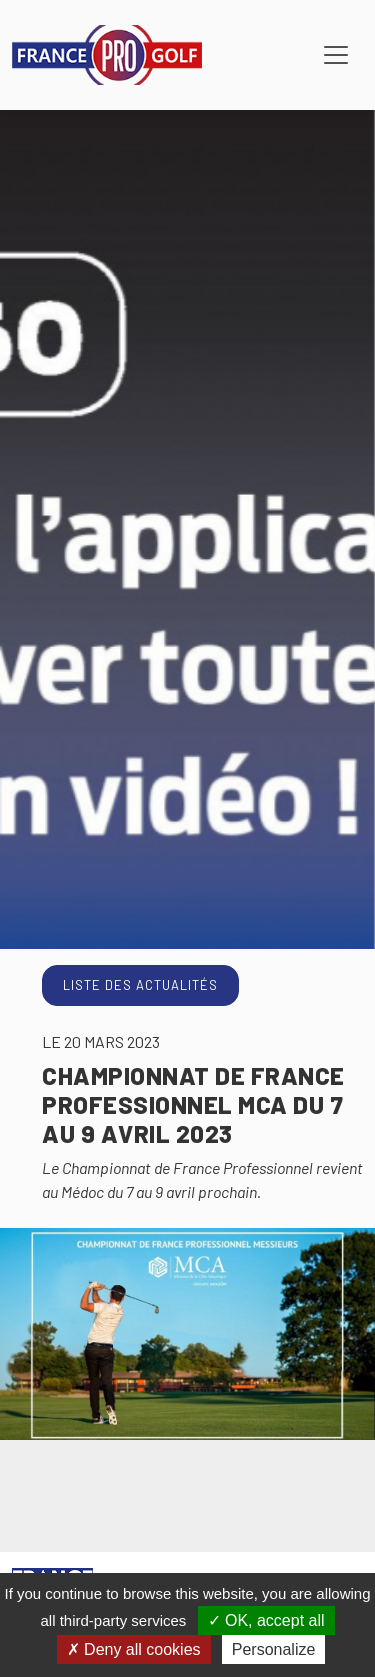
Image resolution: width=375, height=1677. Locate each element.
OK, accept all (266, 1620)
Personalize (274, 1649)
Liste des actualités (140, 985)
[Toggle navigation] (336, 55)
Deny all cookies (134, 1649)
